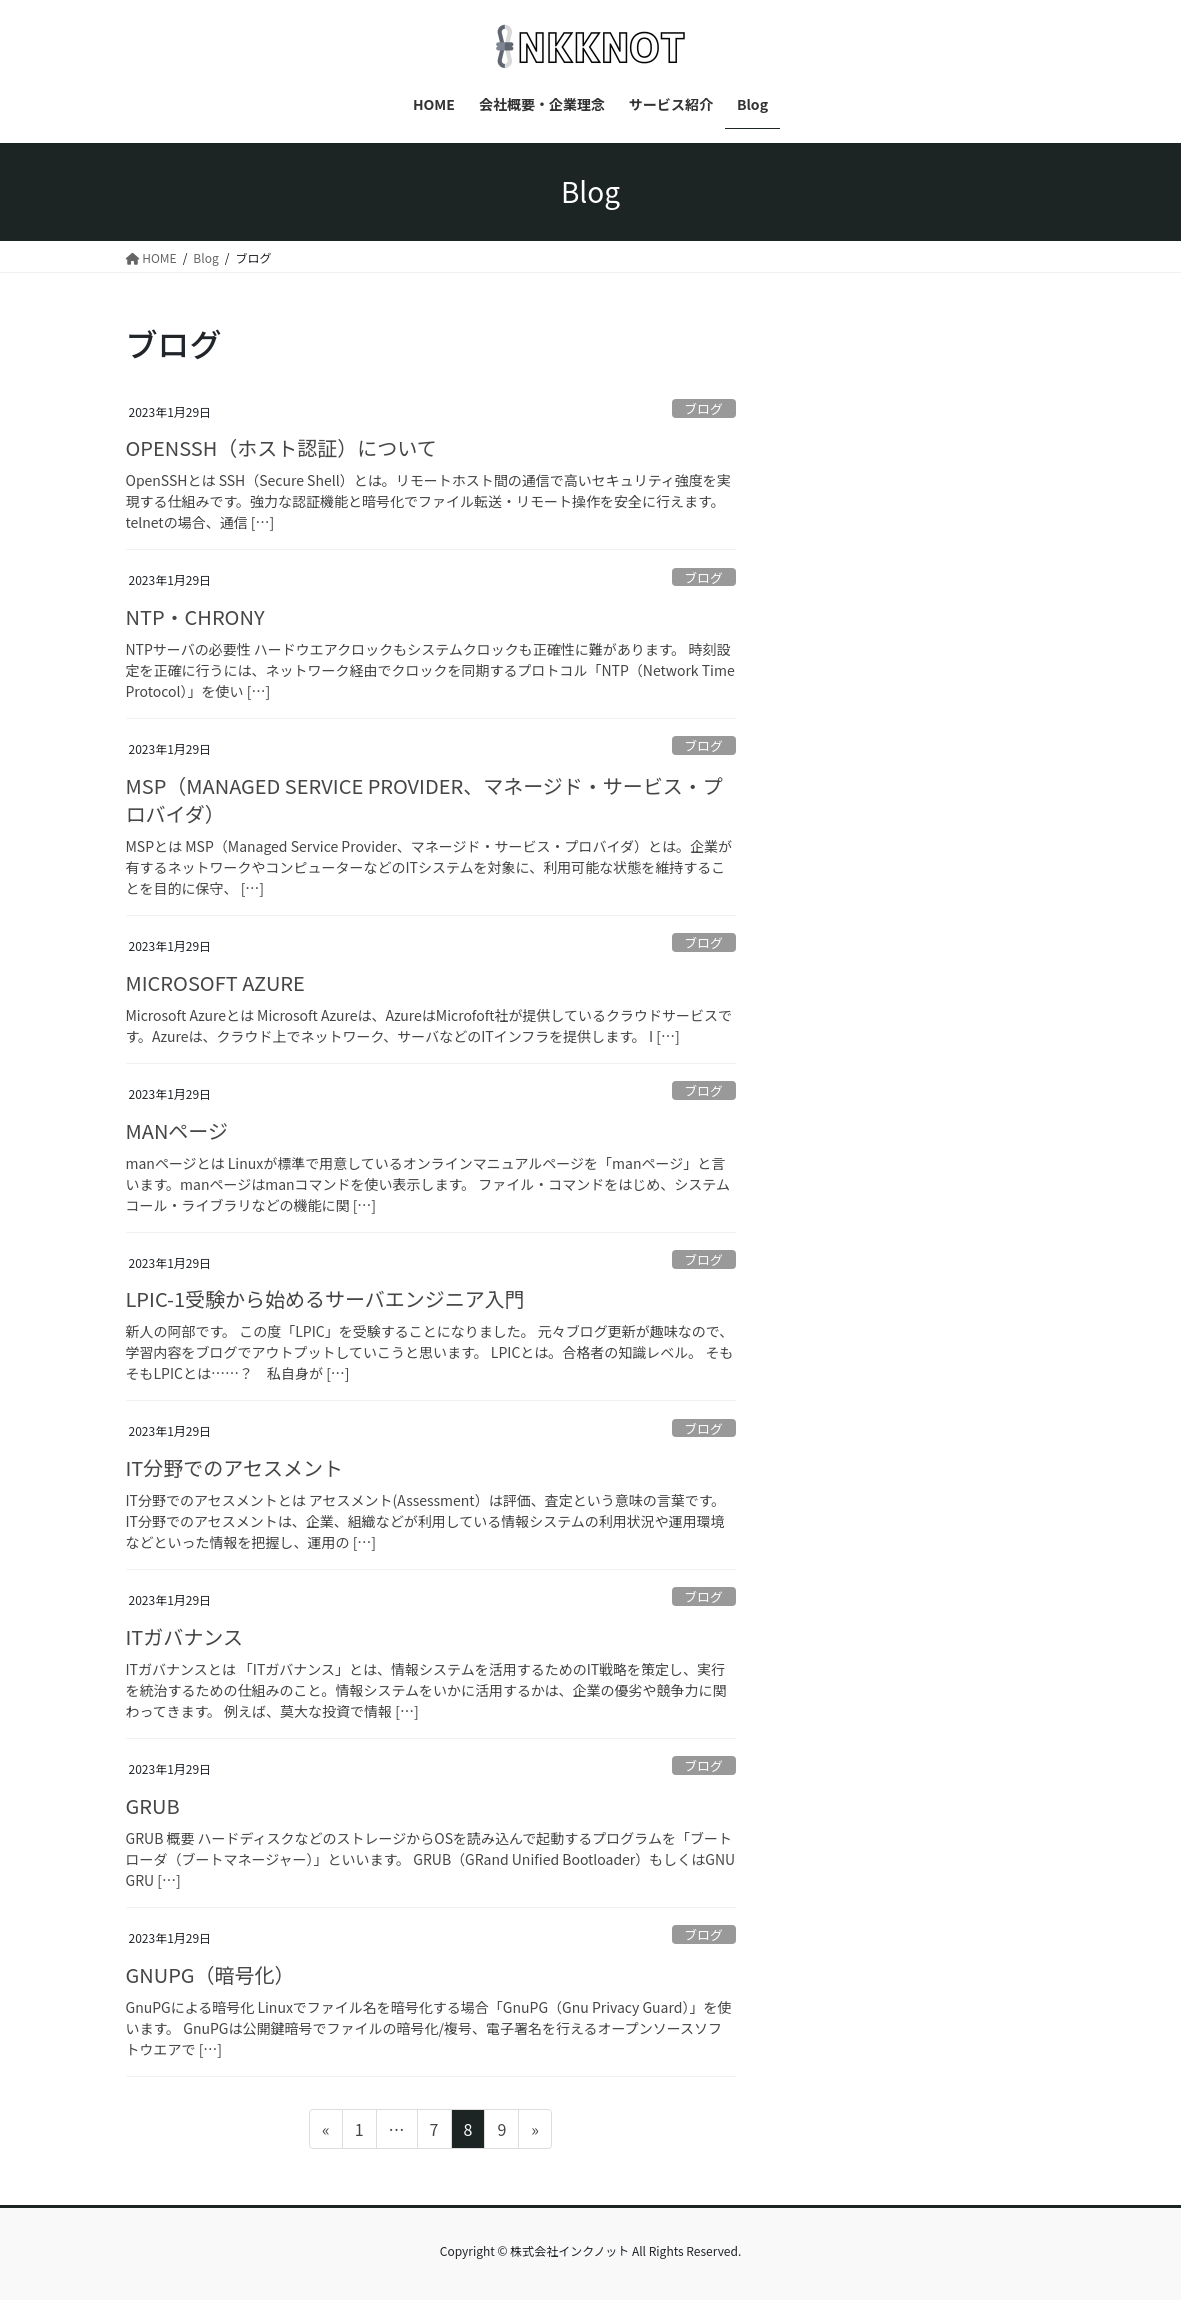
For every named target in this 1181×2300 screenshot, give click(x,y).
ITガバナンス (184, 1636)
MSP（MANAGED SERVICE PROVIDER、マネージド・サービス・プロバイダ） (424, 799)
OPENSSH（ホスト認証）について (281, 447)
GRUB (153, 1805)
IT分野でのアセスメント (234, 1467)
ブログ (703, 408)
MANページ (177, 1130)
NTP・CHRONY (195, 616)
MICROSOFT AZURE (215, 982)
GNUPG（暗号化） (210, 1974)
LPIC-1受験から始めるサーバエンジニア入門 (325, 1298)
